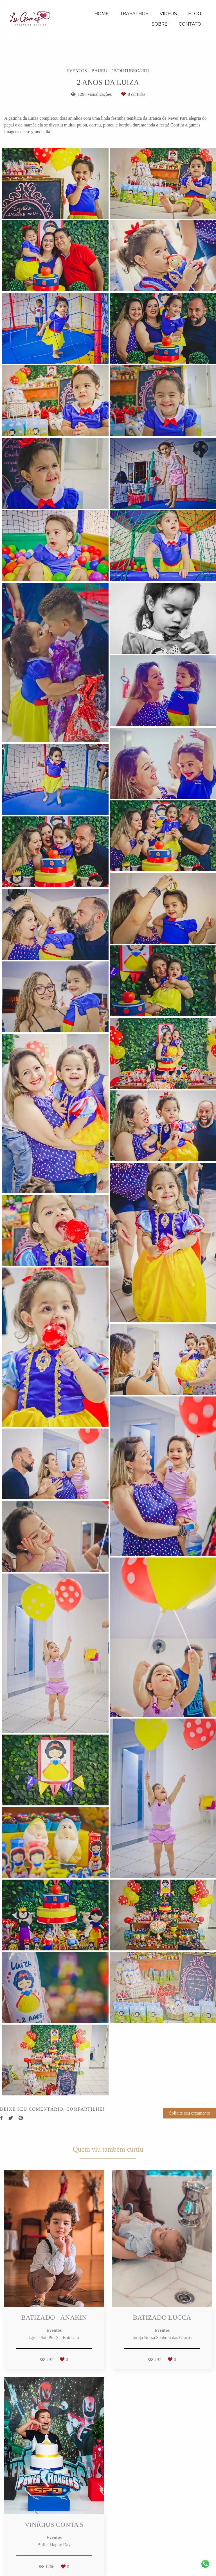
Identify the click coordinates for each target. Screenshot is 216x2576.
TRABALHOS (134, 13)
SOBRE (159, 24)
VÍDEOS (168, 13)
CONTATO (190, 24)
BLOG (194, 13)
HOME (101, 13)
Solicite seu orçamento (189, 2113)
